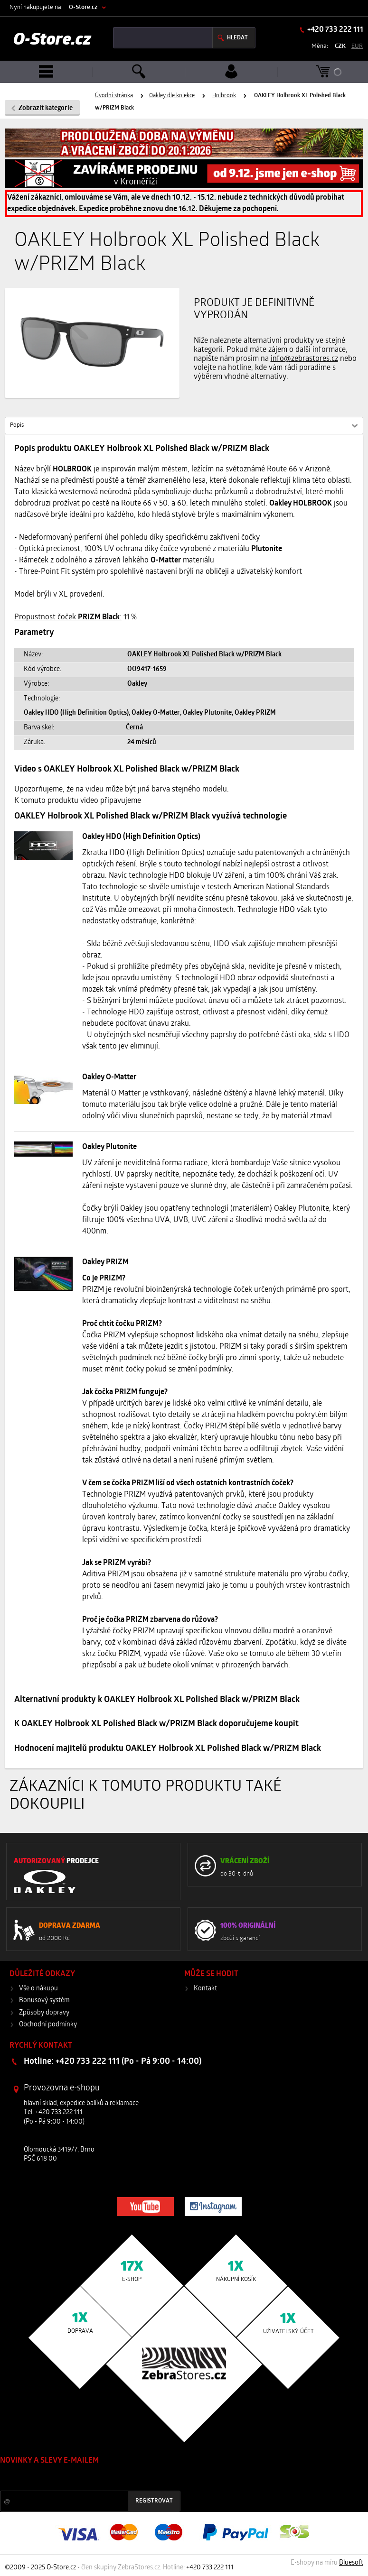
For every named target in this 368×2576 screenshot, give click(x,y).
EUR (357, 46)
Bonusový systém (44, 2000)
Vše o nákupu (38, 1988)
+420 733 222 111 (334, 30)
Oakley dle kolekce (172, 96)
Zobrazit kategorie (46, 108)
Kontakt (205, 1988)
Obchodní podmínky (48, 2024)
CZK (340, 46)
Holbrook (224, 96)
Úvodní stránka (114, 96)
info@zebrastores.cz (304, 359)
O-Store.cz (83, 7)
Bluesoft (351, 2563)
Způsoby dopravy (44, 2012)
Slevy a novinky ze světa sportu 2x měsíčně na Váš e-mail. (81, 2478)
